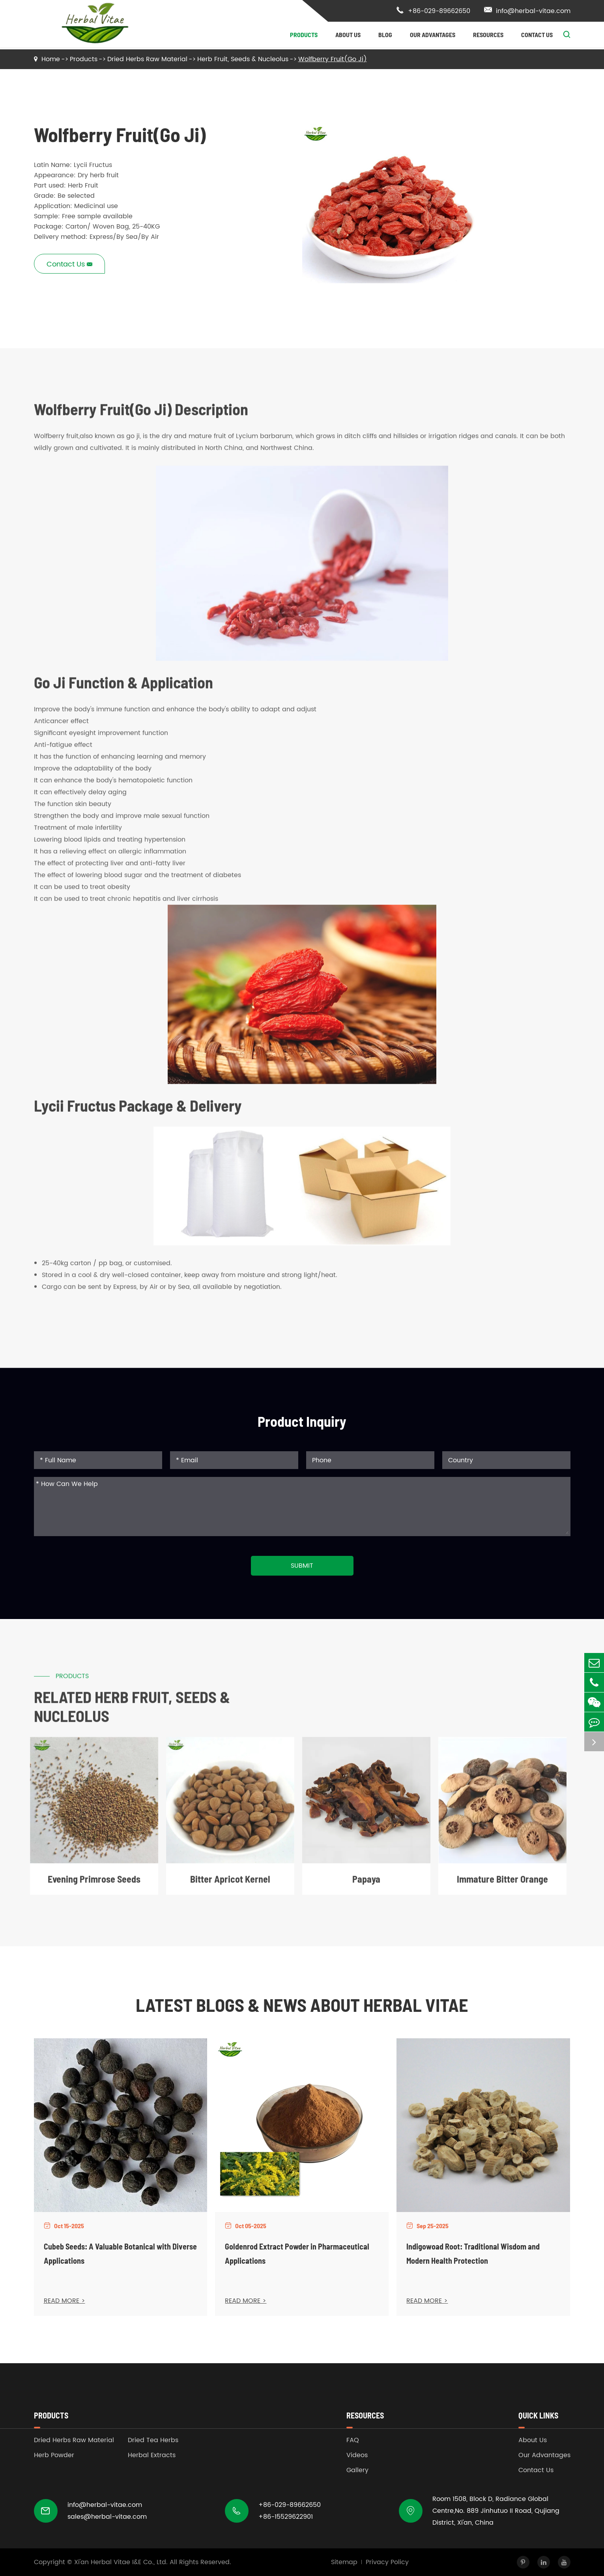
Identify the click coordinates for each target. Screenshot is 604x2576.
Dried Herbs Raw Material (147, 59)
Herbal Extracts (152, 2455)
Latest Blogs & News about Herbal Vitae (302, 2004)
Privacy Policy (387, 2562)
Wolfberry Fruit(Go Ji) (332, 59)
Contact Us (537, 34)
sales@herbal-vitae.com (107, 2517)
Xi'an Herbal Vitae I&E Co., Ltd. (121, 2562)
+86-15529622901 (285, 2517)
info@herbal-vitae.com (527, 11)
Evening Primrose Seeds (94, 1884)
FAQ (352, 2440)
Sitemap (344, 2562)
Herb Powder (54, 2455)
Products (304, 34)
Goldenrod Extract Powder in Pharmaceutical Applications (297, 2253)
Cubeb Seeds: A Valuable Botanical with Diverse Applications (120, 2253)
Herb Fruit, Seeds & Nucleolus (242, 59)
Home (50, 59)
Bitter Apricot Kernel (230, 1884)
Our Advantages (432, 34)
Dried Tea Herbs (153, 2440)
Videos (357, 2455)
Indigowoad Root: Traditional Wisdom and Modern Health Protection (473, 2253)
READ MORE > (64, 2301)
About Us (348, 34)
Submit (302, 1566)
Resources (488, 34)
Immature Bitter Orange (502, 1884)
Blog (385, 34)
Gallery (357, 2470)
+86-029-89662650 (433, 11)
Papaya (366, 1884)
